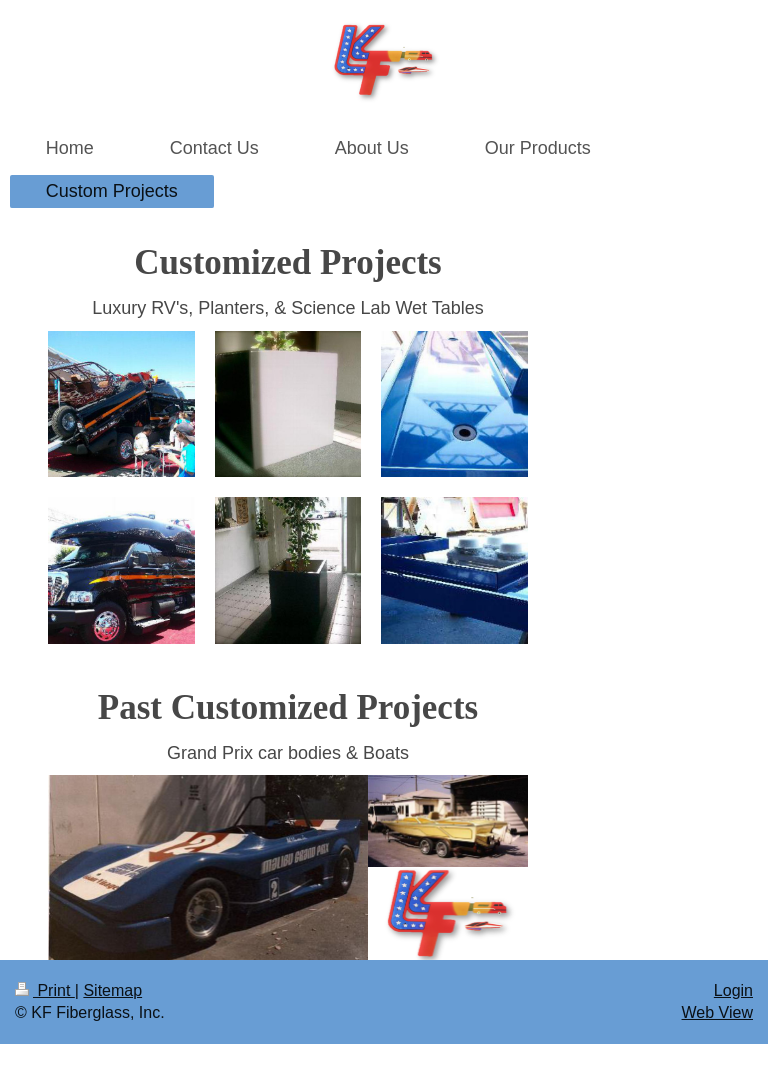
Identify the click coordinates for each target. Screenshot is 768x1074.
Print (45, 990)
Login (733, 990)
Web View (717, 1012)
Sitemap (112, 990)
